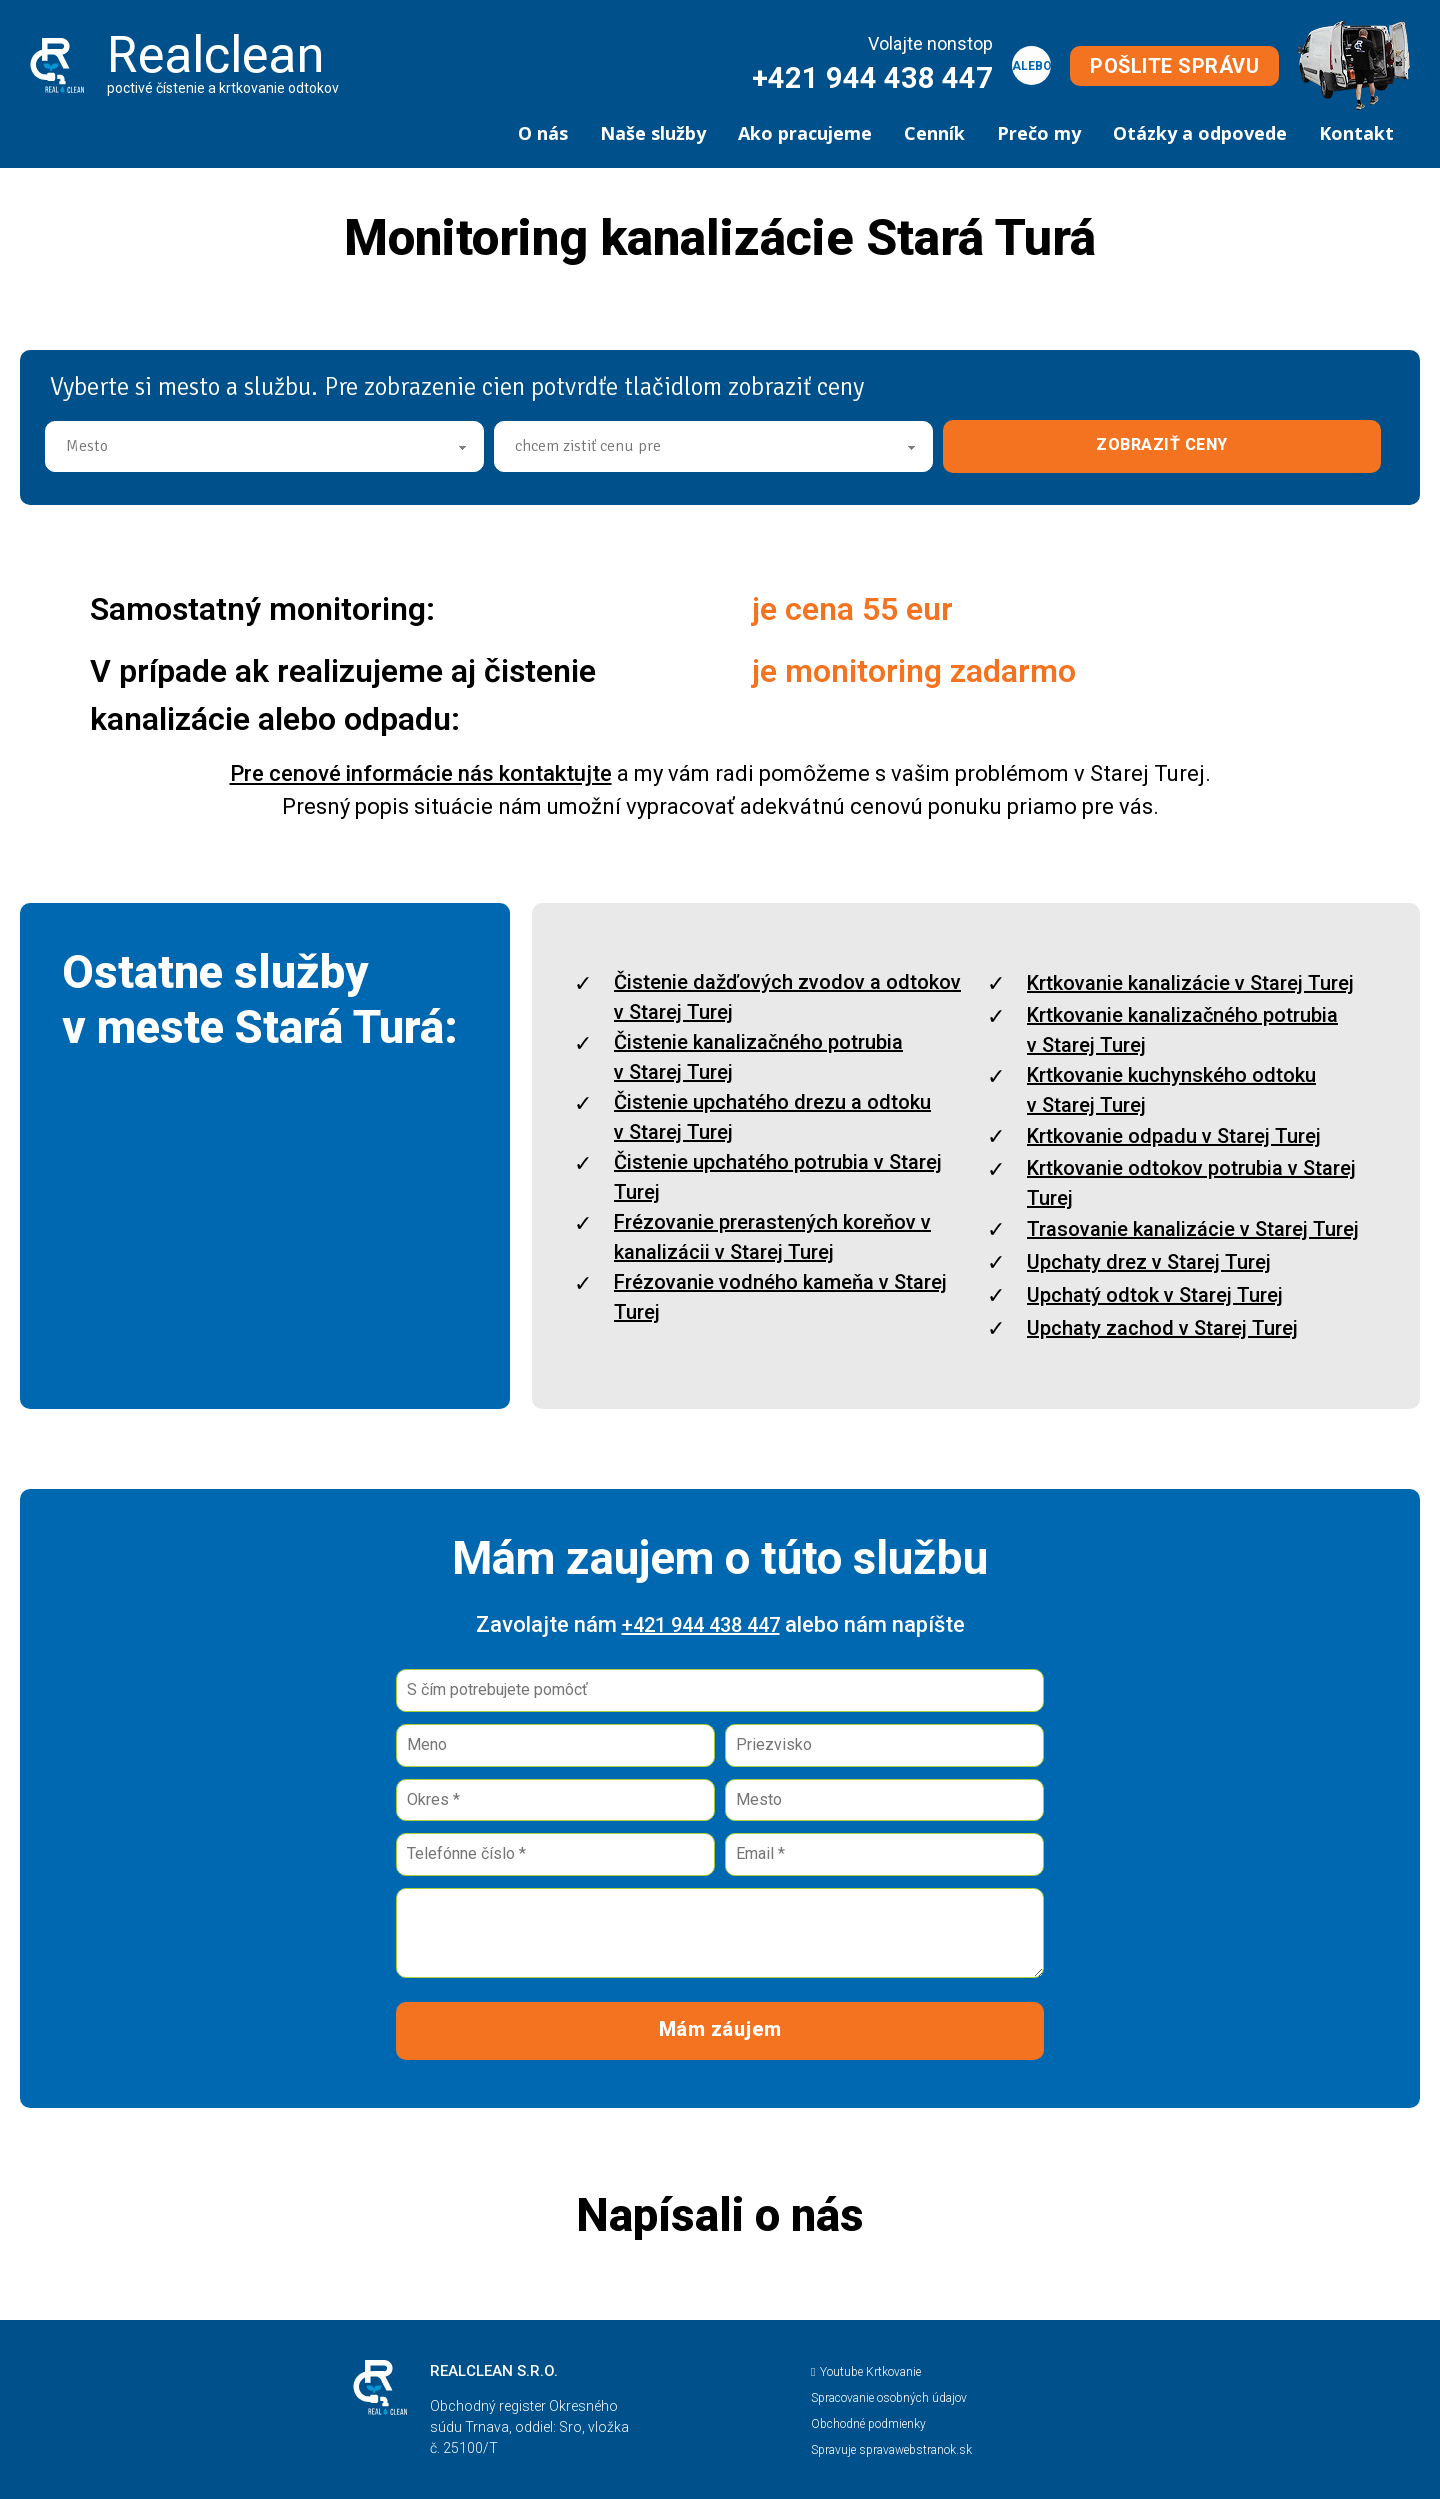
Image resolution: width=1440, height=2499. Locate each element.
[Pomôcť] (720, 1690)
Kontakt (1356, 133)
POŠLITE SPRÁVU (1174, 66)
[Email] (884, 1854)
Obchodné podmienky (868, 2424)
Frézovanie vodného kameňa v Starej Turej (780, 1297)
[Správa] (720, 1933)
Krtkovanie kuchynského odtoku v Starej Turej (1171, 1090)
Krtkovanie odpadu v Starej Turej (1174, 1136)
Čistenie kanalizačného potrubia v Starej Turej (758, 1057)
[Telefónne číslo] (555, 1854)
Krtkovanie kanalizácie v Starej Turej (1190, 983)
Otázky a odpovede (1200, 133)
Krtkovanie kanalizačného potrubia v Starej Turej (1182, 1030)
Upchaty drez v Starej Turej (1149, 1262)
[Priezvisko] (884, 1745)
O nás (543, 133)
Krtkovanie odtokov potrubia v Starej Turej (1191, 1183)
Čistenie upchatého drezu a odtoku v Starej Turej (772, 1117)
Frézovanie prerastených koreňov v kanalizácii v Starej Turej (772, 1237)
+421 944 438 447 (872, 78)
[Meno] (555, 1745)
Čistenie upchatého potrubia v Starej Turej (778, 1177)
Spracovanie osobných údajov (889, 2398)
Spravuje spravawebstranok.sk (891, 2450)
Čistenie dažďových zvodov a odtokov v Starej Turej (787, 997)
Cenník (934, 133)
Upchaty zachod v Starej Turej (1162, 1328)
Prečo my (1039, 133)
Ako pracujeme (805, 133)
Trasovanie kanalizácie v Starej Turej (1193, 1229)
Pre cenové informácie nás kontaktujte (421, 773)
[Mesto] (264, 446)
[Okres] (555, 1800)
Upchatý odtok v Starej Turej (1155, 1295)
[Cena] (713, 446)
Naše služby (653, 133)
